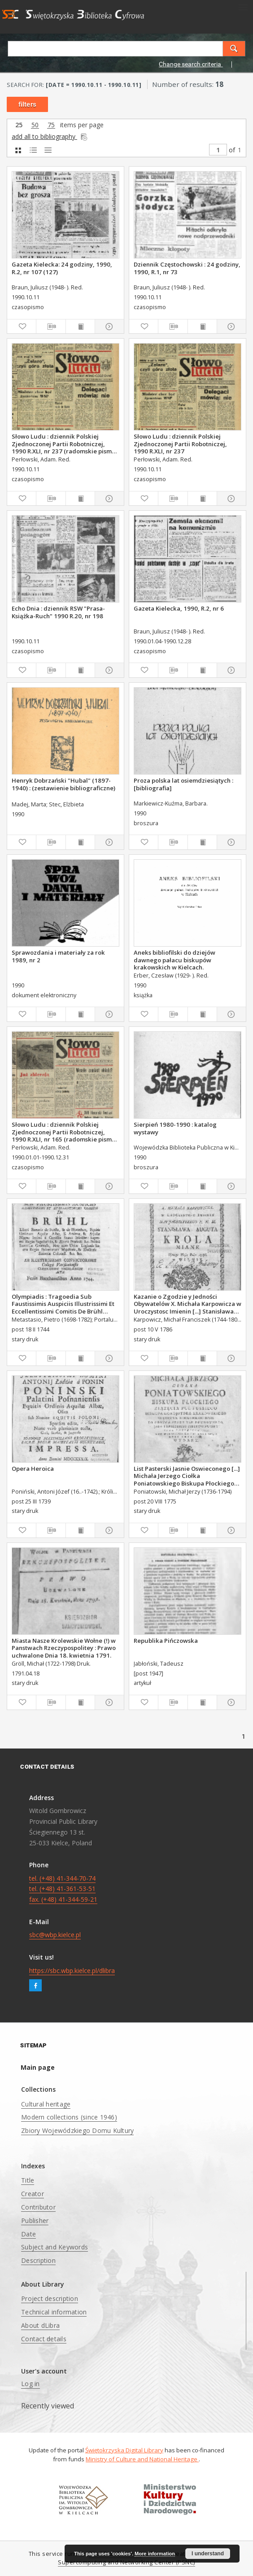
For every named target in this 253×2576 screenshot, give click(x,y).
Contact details (43, 2339)
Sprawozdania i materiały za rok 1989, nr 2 (58, 956)
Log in (30, 2383)
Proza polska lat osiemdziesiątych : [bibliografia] (183, 784)
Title (27, 2180)
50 (35, 125)
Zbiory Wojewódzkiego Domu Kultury (77, 2130)
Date (28, 2234)
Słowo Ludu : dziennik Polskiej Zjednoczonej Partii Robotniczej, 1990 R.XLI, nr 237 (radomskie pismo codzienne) (63, 443)
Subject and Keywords (54, 2247)
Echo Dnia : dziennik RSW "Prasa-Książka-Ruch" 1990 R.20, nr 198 (58, 612)
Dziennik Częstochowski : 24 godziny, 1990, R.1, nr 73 (187, 268)
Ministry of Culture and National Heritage (142, 2459)
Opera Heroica (33, 1469)
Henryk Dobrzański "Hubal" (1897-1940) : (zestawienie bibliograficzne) (63, 784)
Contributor (38, 2207)
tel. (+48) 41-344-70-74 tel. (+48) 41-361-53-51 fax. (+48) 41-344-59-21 (63, 1889)
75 (51, 125)
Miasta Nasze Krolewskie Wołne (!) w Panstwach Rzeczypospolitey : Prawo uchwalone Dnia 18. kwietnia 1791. (64, 1648)
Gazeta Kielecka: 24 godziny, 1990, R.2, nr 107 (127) (62, 268)
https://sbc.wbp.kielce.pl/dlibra (72, 1970)
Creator (32, 2193)
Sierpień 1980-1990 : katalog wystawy (175, 1128)
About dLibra (40, 2325)
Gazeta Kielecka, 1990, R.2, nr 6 (179, 608)
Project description (49, 2298)
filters (27, 104)
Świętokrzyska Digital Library (124, 2450)
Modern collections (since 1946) (69, 2117)
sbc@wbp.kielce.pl (55, 1934)
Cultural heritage (45, 2104)
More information (155, 2553)
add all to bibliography (50, 136)
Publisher (34, 2220)
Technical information (54, 2312)
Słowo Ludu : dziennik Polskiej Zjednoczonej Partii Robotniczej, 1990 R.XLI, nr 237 (180, 443)
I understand (208, 2553)
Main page (38, 2067)
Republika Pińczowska (166, 1641)
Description (38, 2260)
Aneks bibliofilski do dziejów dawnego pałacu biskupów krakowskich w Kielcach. (174, 959)
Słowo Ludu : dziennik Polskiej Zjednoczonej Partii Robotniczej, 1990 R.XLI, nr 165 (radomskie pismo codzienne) (63, 1131)
